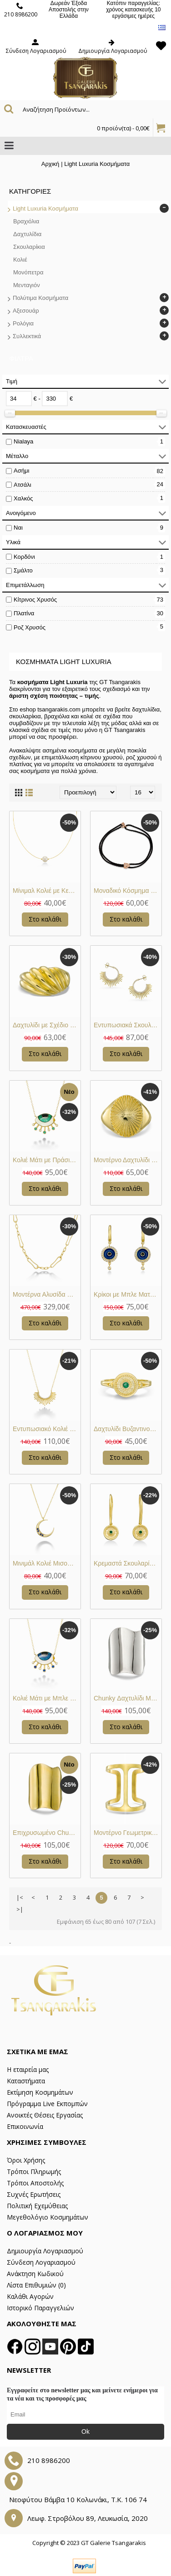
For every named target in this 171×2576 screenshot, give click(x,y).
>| (19, 1909)
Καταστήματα (26, 2080)
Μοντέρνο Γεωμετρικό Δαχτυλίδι (127, 1832)
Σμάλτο (23, 570)
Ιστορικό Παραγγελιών (40, 2307)
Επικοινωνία (25, 2126)
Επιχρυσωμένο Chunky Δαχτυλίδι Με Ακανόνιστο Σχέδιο (46, 1832)
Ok (85, 2431)
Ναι (18, 527)
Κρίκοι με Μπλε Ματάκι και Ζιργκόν (127, 1294)
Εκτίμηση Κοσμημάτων (40, 2092)
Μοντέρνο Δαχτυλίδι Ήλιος (127, 1160)
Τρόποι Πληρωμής (34, 2171)
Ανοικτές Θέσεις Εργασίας (45, 2115)
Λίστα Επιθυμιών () (36, 2285)
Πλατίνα (24, 613)
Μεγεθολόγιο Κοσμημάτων (47, 2217)
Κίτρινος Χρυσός (35, 599)
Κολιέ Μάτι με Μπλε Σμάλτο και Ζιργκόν (46, 1698)
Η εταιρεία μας (28, 2069)
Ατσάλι (22, 484)
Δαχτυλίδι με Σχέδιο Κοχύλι (46, 1025)
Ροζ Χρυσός (29, 627)
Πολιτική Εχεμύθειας (37, 2205)
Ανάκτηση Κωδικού (35, 2273)
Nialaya (23, 441)
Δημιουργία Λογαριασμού (45, 2250)
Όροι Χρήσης (26, 2160)
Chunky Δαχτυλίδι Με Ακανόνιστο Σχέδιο (127, 1698)
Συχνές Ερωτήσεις (33, 2194)
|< (19, 1897)
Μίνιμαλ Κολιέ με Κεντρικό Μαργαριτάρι (46, 890)
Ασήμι (21, 470)
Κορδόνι (24, 556)
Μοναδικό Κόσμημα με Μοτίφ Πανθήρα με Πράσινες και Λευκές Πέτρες (127, 890)
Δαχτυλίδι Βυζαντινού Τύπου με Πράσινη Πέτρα (127, 1428)
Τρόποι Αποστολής (35, 2183)
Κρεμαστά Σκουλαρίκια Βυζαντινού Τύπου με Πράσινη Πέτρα (127, 1563)
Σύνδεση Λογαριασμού (41, 2262)
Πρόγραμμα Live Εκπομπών (47, 2103)
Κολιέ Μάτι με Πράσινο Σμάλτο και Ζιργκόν (46, 1160)
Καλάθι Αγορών (30, 2296)
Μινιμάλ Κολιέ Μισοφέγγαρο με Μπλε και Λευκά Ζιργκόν (46, 1563)
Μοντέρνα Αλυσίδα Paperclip (46, 1294)
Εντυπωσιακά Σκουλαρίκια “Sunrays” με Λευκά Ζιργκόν (127, 1025)
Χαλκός (23, 498)
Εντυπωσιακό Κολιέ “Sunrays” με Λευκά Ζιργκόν (46, 1428)
